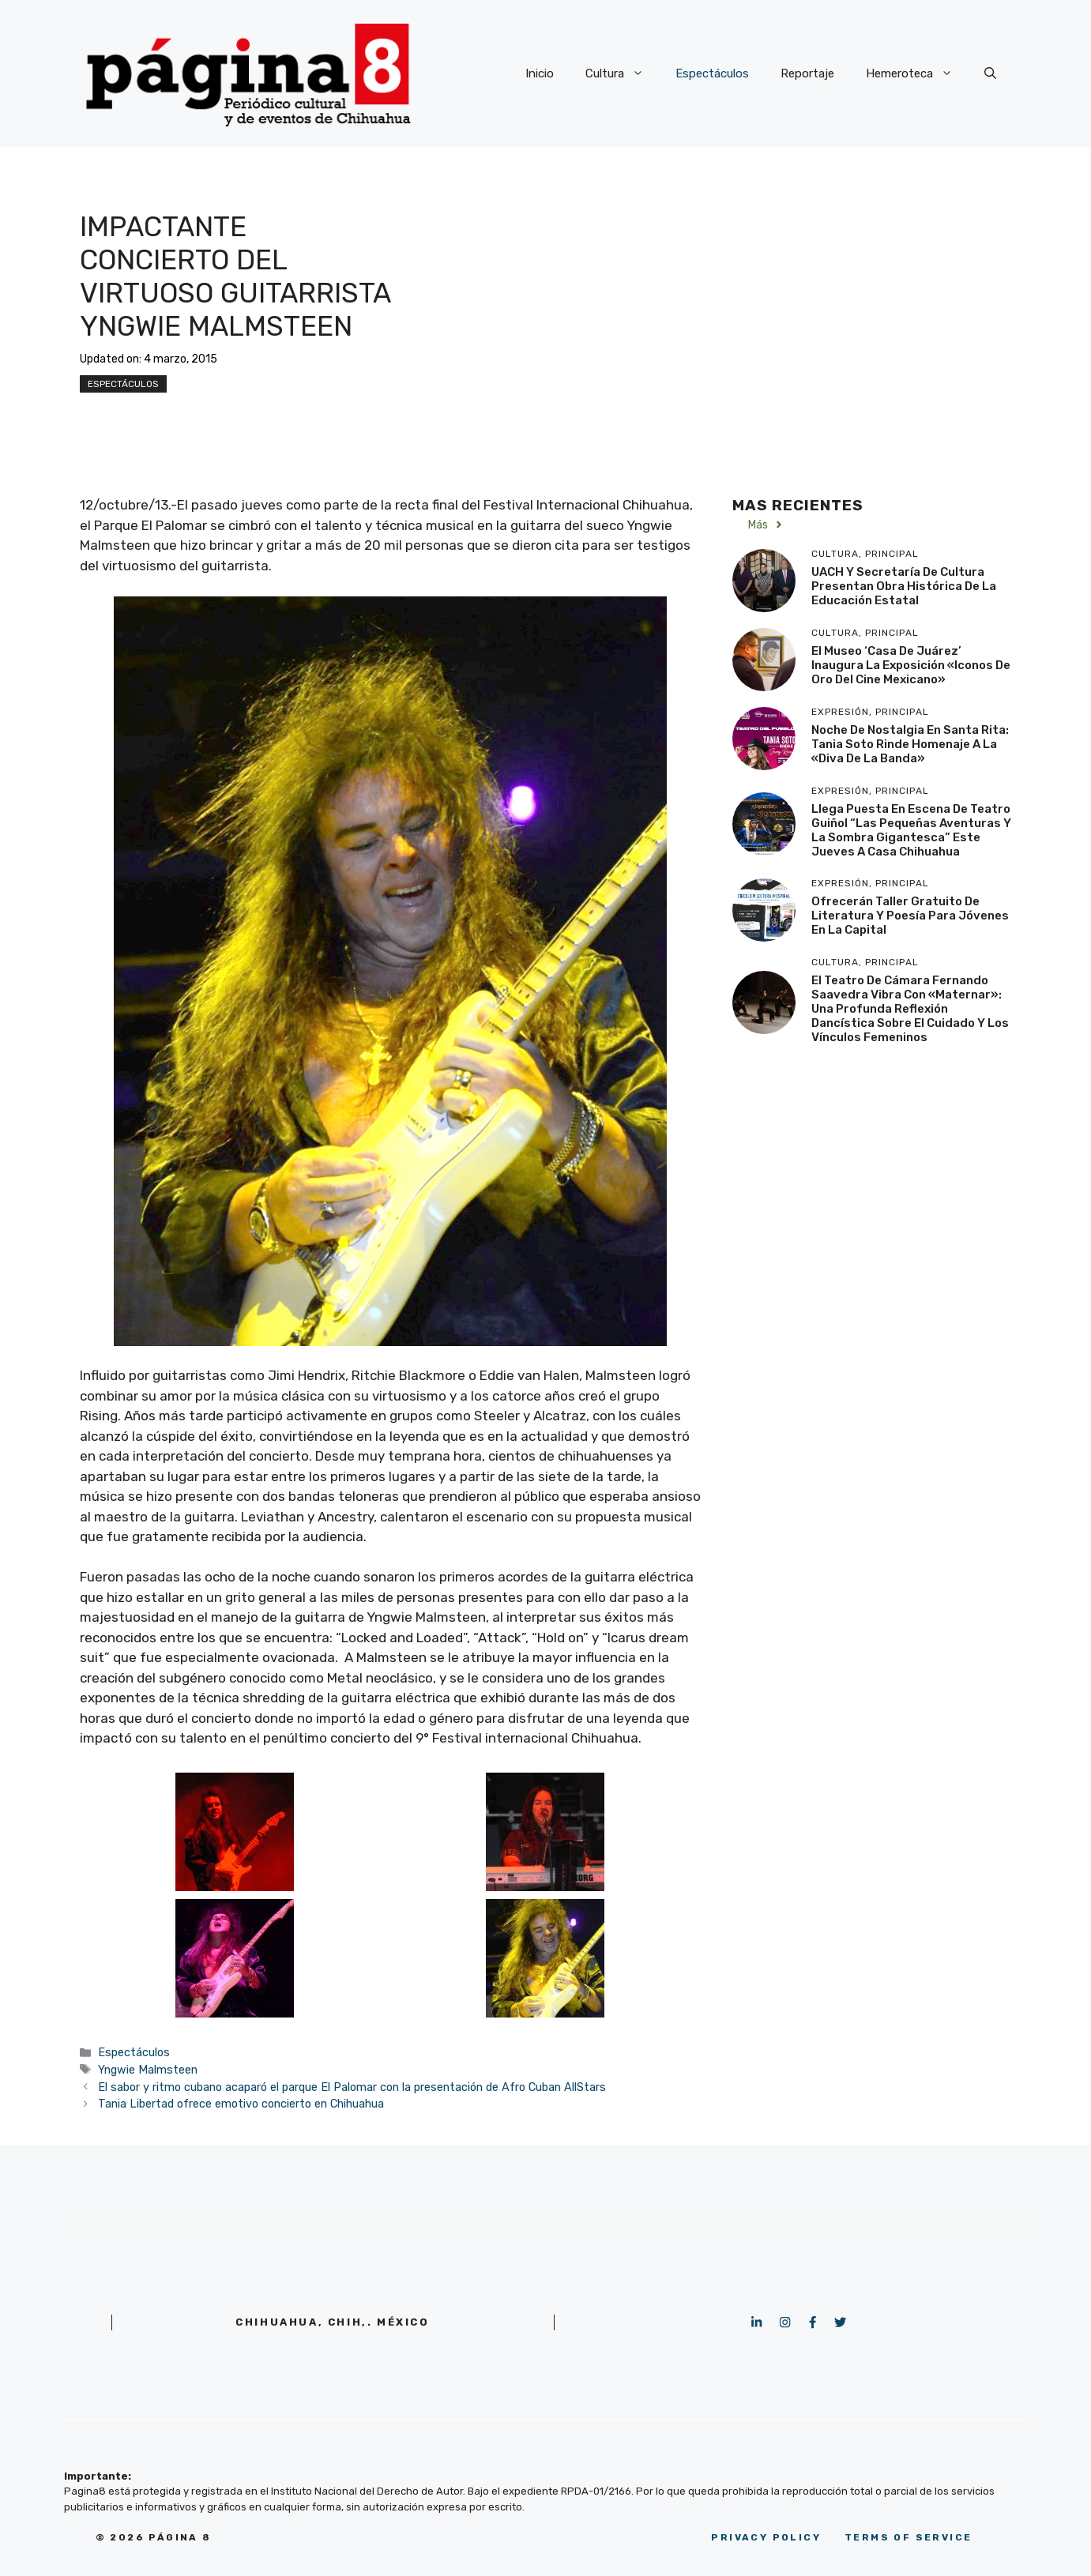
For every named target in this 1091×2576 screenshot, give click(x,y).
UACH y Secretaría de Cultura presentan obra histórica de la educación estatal (903, 586)
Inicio (539, 73)
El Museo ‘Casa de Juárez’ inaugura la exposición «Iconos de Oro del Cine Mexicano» (910, 665)
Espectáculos (712, 73)
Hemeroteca (917, 73)
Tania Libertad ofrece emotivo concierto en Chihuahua (241, 2104)
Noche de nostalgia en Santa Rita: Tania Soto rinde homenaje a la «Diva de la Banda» (910, 744)
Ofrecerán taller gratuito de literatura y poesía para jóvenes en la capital (910, 915)
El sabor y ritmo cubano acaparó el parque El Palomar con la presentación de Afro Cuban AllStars (352, 2087)
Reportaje (807, 73)
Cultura (622, 73)
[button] (990, 73)
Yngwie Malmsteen (148, 2070)
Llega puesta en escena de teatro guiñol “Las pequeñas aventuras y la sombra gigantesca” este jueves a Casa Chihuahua (911, 830)
